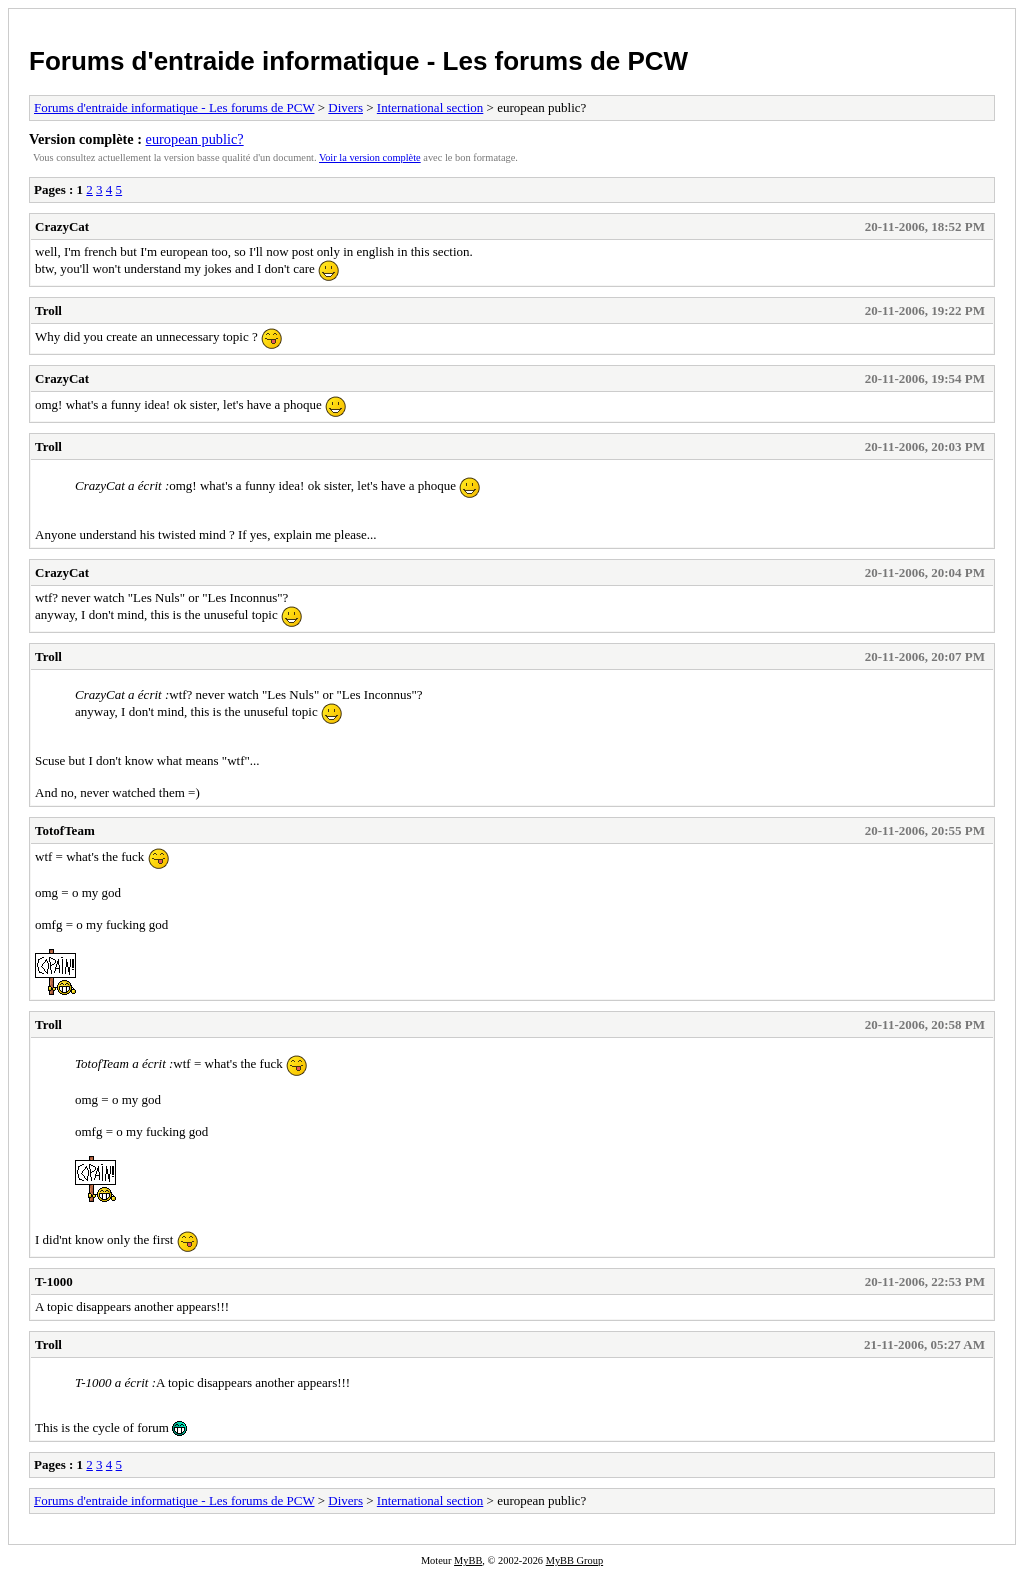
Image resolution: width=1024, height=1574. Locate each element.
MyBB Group (574, 1560)
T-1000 (54, 1281)
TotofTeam (65, 830)
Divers (345, 107)
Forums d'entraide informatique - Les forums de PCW (358, 61)
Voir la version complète (370, 157)
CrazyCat (62, 226)
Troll (48, 310)
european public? (195, 139)
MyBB (468, 1560)
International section (430, 107)
